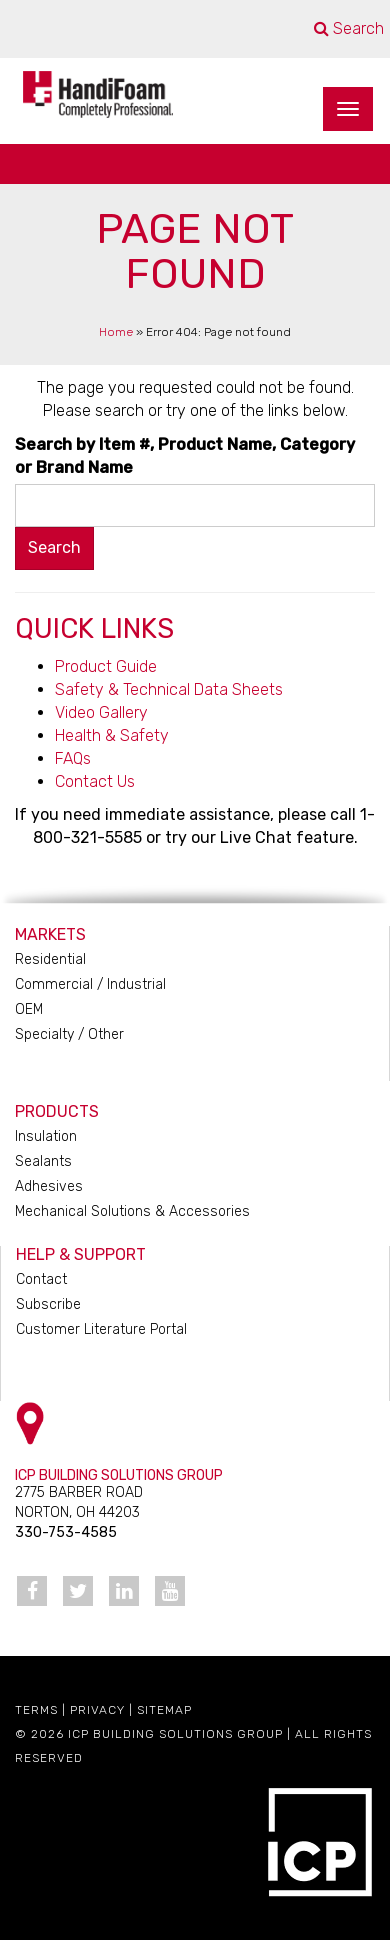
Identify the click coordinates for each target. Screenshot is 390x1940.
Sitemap (164, 1710)
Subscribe (48, 1304)
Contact (41, 1279)
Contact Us (95, 781)
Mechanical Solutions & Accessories (132, 1211)
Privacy (97, 1710)
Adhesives (49, 1186)
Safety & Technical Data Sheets (169, 689)
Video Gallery (101, 712)
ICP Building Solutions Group (175, 1734)
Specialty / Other (69, 1034)
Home (116, 332)
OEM (29, 1009)
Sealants (43, 1161)
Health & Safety (112, 735)
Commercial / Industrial (90, 984)
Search (349, 28)
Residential (50, 959)
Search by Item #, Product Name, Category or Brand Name (185, 456)
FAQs (73, 758)
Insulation (46, 1136)
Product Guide (106, 666)
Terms (36, 1710)
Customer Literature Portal (101, 1329)
